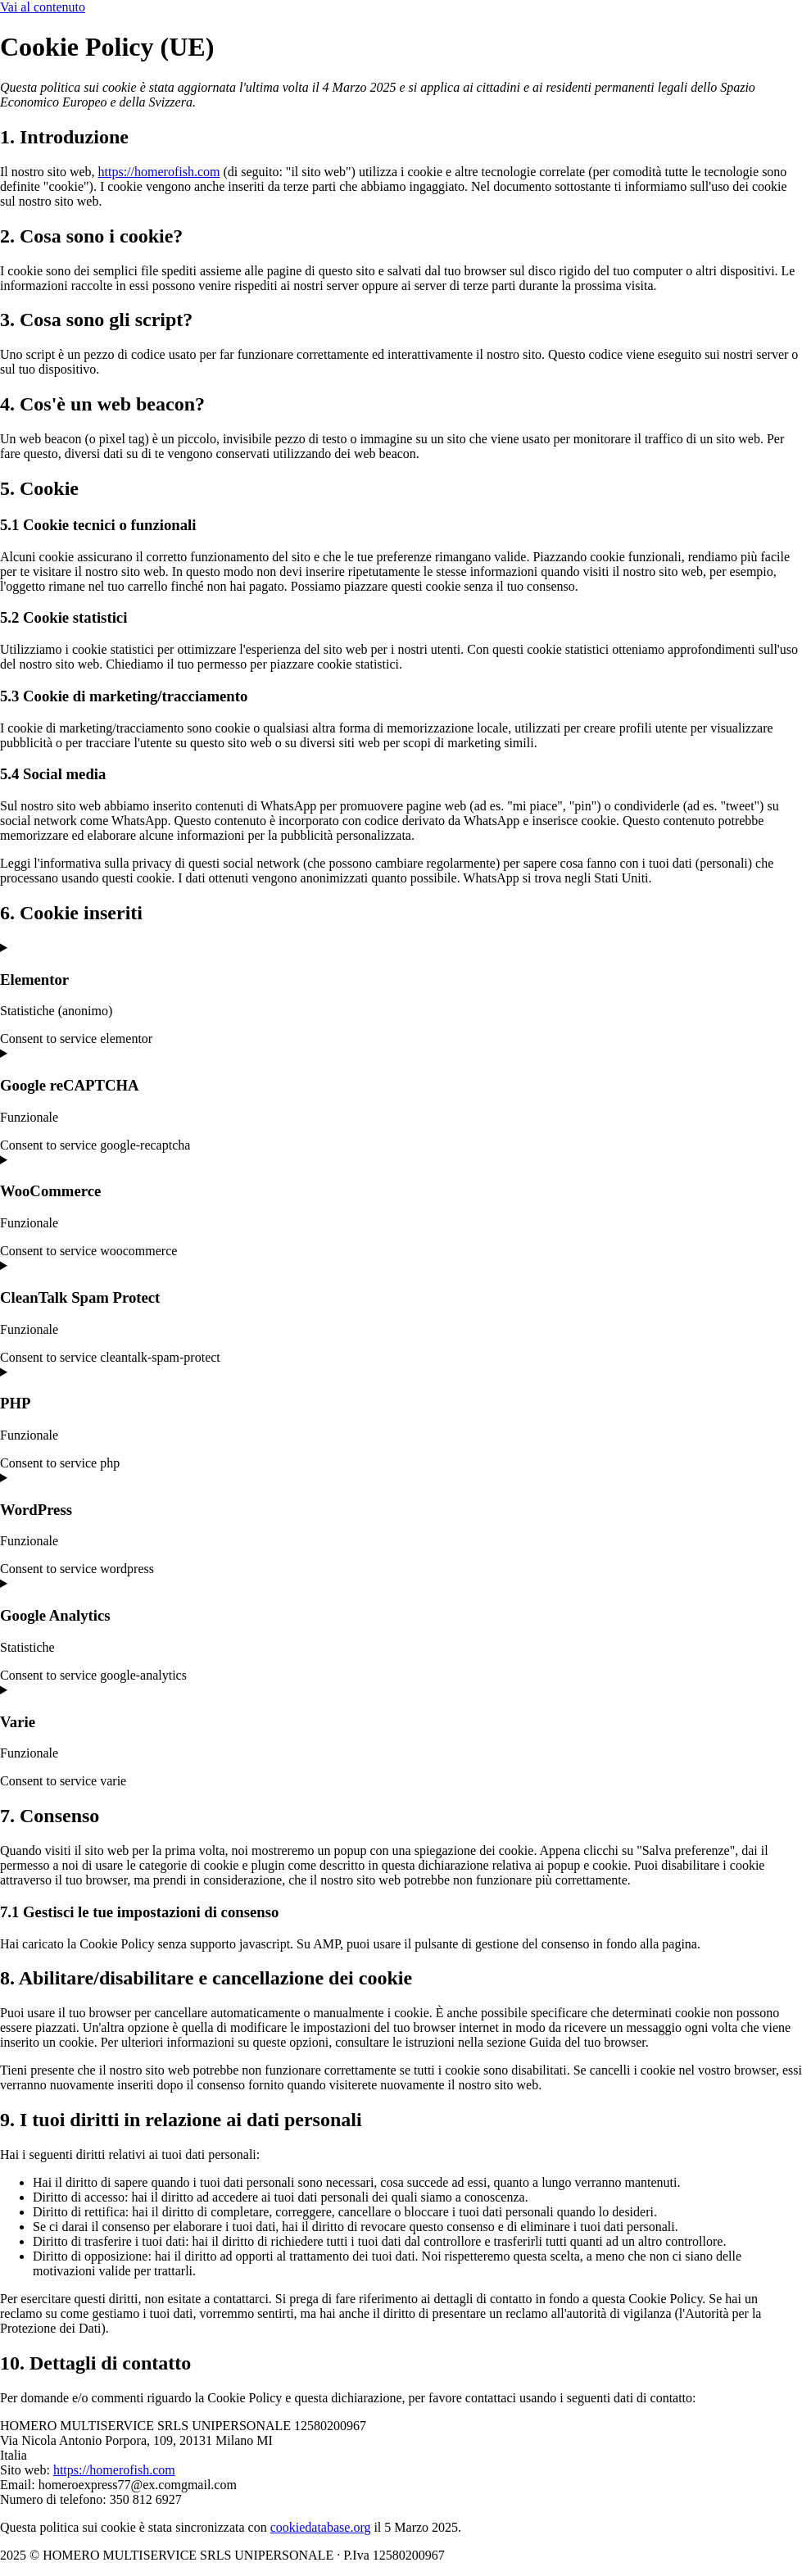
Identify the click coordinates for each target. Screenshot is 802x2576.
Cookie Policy (495, 2555)
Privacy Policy (584, 2555)
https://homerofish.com (159, 172)
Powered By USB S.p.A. (700, 2555)
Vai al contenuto (42, 7)
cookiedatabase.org (320, 2527)
